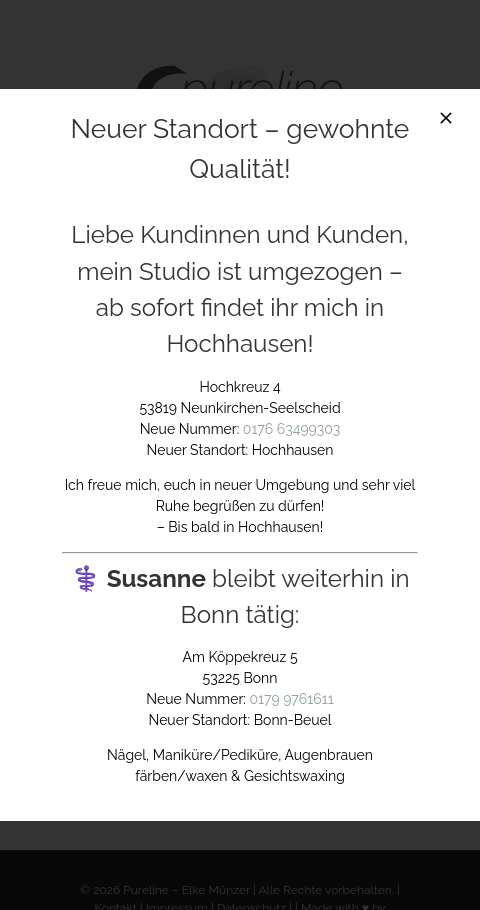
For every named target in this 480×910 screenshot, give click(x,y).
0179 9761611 (292, 699)
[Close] (446, 118)
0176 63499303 (291, 429)
